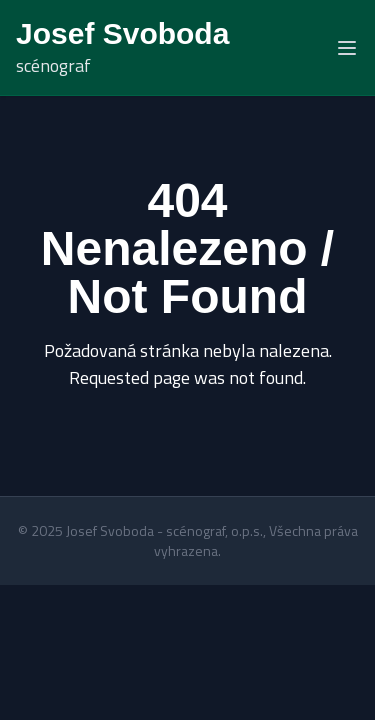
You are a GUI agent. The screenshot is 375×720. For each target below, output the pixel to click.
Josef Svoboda (122, 33)
